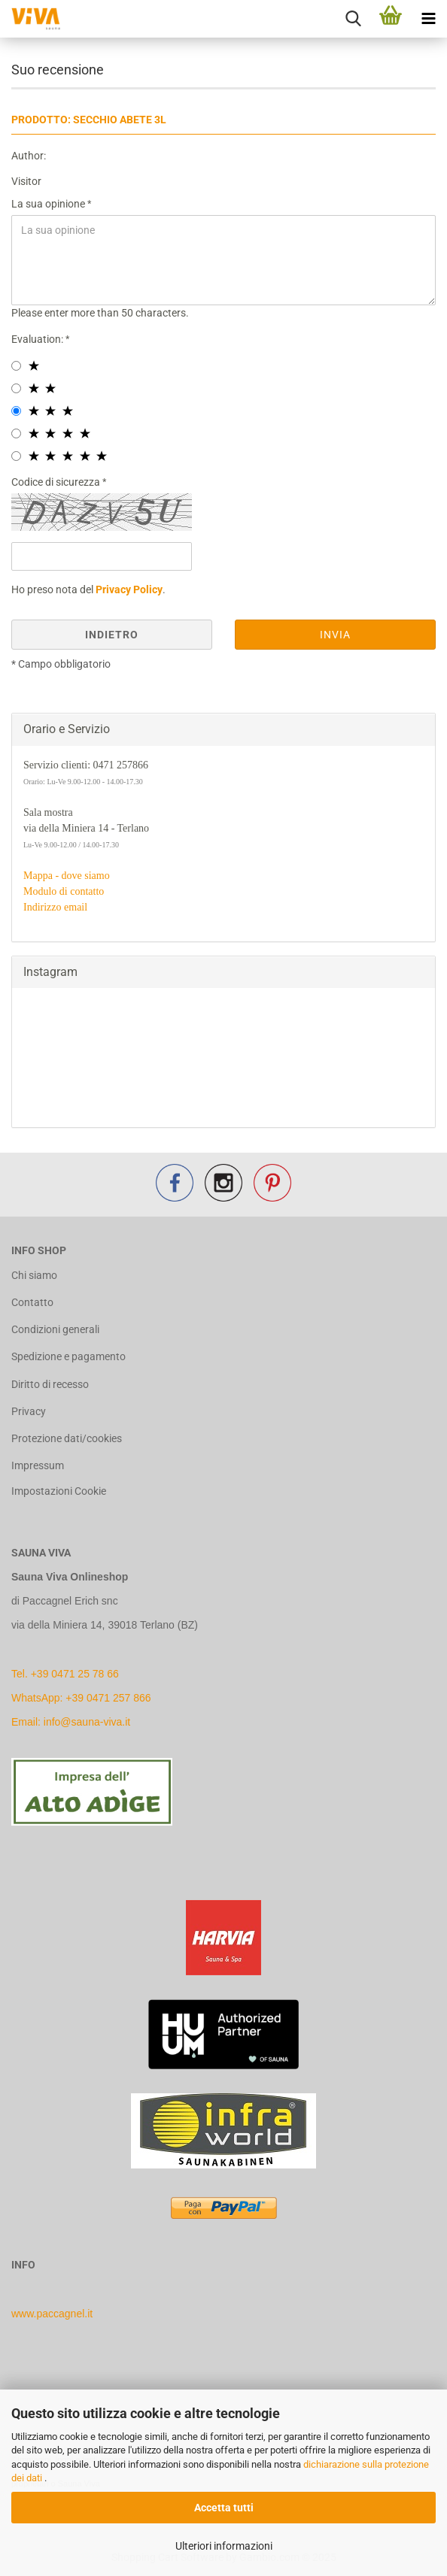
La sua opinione (49, 204)
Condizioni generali (55, 1329)
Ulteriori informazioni (223, 2546)
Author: (28, 156)
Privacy (28, 1411)
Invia (335, 635)
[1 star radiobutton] (16, 366)
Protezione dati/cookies (66, 1438)
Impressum (37, 1465)
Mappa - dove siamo (66, 875)
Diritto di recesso (50, 1384)
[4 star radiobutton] (16, 433)
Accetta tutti (224, 2508)
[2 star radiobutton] (16, 388)
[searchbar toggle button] (353, 19)
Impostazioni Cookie (58, 1491)
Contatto (32, 1302)
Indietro (111, 635)
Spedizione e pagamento (68, 1356)
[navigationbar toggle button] (428, 19)
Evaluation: (38, 339)
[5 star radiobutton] (16, 456)
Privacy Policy (129, 589)
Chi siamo (34, 1275)
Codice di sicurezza (56, 482)
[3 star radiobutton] (16, 411)
